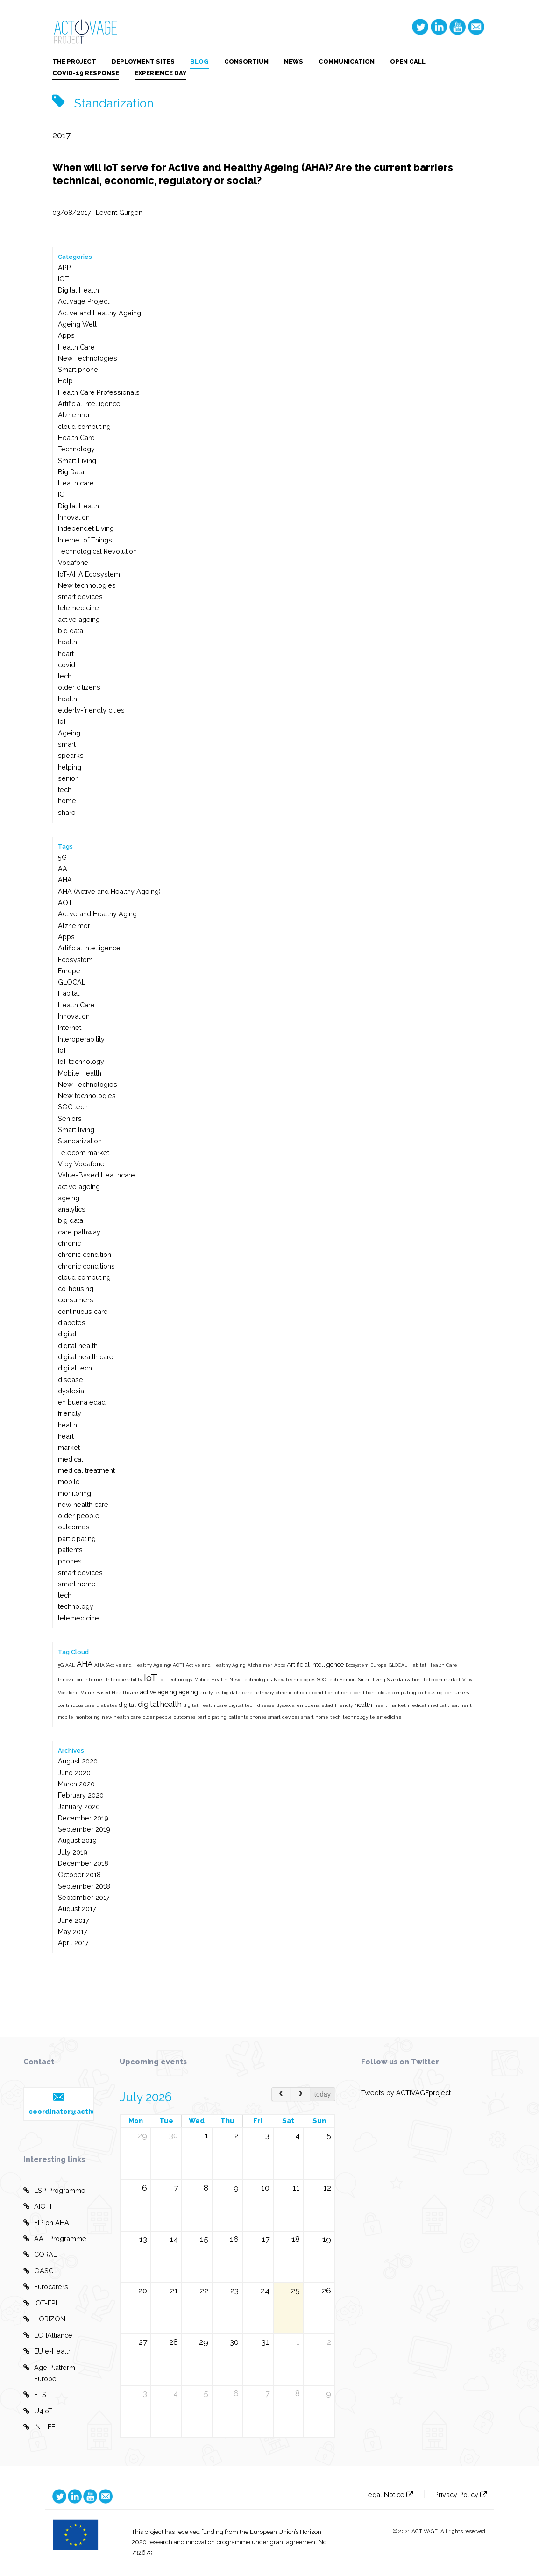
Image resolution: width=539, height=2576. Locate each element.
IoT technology (81, 1061)
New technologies (87, 585)
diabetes (71, 1323)
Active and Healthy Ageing (99, 313)
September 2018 (84, 1886)
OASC (38, 2270)
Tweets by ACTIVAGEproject (406, 2093)
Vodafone (73, 562)
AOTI (66, 902)
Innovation (74, 517)
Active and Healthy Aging (97, 914)
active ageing (79, 619)
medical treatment (86, 1470)
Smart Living (77, 460)
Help (65, 381)
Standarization (80, 1141)
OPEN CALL (408, 61)
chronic (69, 1243)
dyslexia (71, 1391)
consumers (75, 1300)
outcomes (74, 1527)
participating (77, 1538)
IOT (63, 279)
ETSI (35, 2394)
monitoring (74, 1493)
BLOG (199, 61)
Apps (66, 335)
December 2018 (83, 1863)
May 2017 (72, 1931)
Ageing (69, 733)
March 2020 (76, 1784)
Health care (76, 483)
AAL (64, 868)
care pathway (79, 1232)
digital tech (75, 1368)
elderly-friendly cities (91, 710)
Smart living (76, 1130)
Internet (69, 1027)
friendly (69, 1413)
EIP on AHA (46, 2222)
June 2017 (73, 1920)
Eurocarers (45, 2286)
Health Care (76, 347)
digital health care (85, 1357)
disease (70, 1380)
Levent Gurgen (119, 212)
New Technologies (87, 358)
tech (64, 676)
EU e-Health (47, 2351)
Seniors (70, 1118)
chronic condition (84, 1254)
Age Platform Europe (49, 2372)
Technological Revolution (97, 551)
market (69, 1447)
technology (75, 1606)
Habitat (68, 993)
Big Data (71, 472)
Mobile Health (79, 1073)
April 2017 (73, 1943)
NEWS (293, 61)
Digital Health (78, 290)
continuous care (83, 1311)
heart (66, 653)
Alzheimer (74, 415)
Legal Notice (388, 2494)
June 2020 (74, 1773)
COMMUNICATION (347, 61)
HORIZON (44, 2319)
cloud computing (84, 426)
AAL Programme (54, 2238)
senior (68, 778)
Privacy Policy (460, 2494)
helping (69, 767)
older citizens (79, 687)
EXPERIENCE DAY (160, 73)
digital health (78, 1345)
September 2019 (84, 1829)
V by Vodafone (81, 1164)
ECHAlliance (47, 2335)
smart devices (80, 596)
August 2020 (78, 1761)
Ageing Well (77, 324)
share (67, 812)
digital (67, 1334)
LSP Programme (54, 2190)
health (67, 642)
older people (78, 1516)
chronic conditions (86, 1266)
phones (70, 1561)
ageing (68, 1198)
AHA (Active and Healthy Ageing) (109, 891)
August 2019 (77, 1840)
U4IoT (37, 2411)
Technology (76, 449)
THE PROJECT (74, 61)
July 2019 (72, 1852)
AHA (65, 880)
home (67, 801)
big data (70, 1220)
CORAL (40, 2254)
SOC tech (73, 1107)
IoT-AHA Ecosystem (89, 574)
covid (66, 665)
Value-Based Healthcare (96, 1175)
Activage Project (83, 301)
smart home (77, 1584)
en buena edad (82, 1402)
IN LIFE (39, 2427)
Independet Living (86, 528)
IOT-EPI (40, 2303)
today (322, 2094)
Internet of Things (85, 540)
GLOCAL (71, 982)
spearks (71, 755)
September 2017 (84, 1897)
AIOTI (37, 2206)
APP (64, 267)
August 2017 (77, 1908)
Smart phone (78, 369)
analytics (71, 1209)
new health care (83, 1504)
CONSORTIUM (246, 61)
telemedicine (78, 608)
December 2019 (83, 1818)
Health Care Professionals (99, 392)
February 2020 (81, 1795)
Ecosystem (75, 959)
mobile (69, 1481)
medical (70, 1459)
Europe (69, 971)
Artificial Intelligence (89, 403)
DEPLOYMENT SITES (143, 61)
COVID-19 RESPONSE (85, 73)
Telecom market (83, 1152)
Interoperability (81, 1039)
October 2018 (79, 1874)
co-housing (75, 1288)
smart (67, 744)
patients (70, 1550)
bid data (70, 631)
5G (62, 857)
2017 (61, 135)
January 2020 (79, 1807)
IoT (62, 721)
